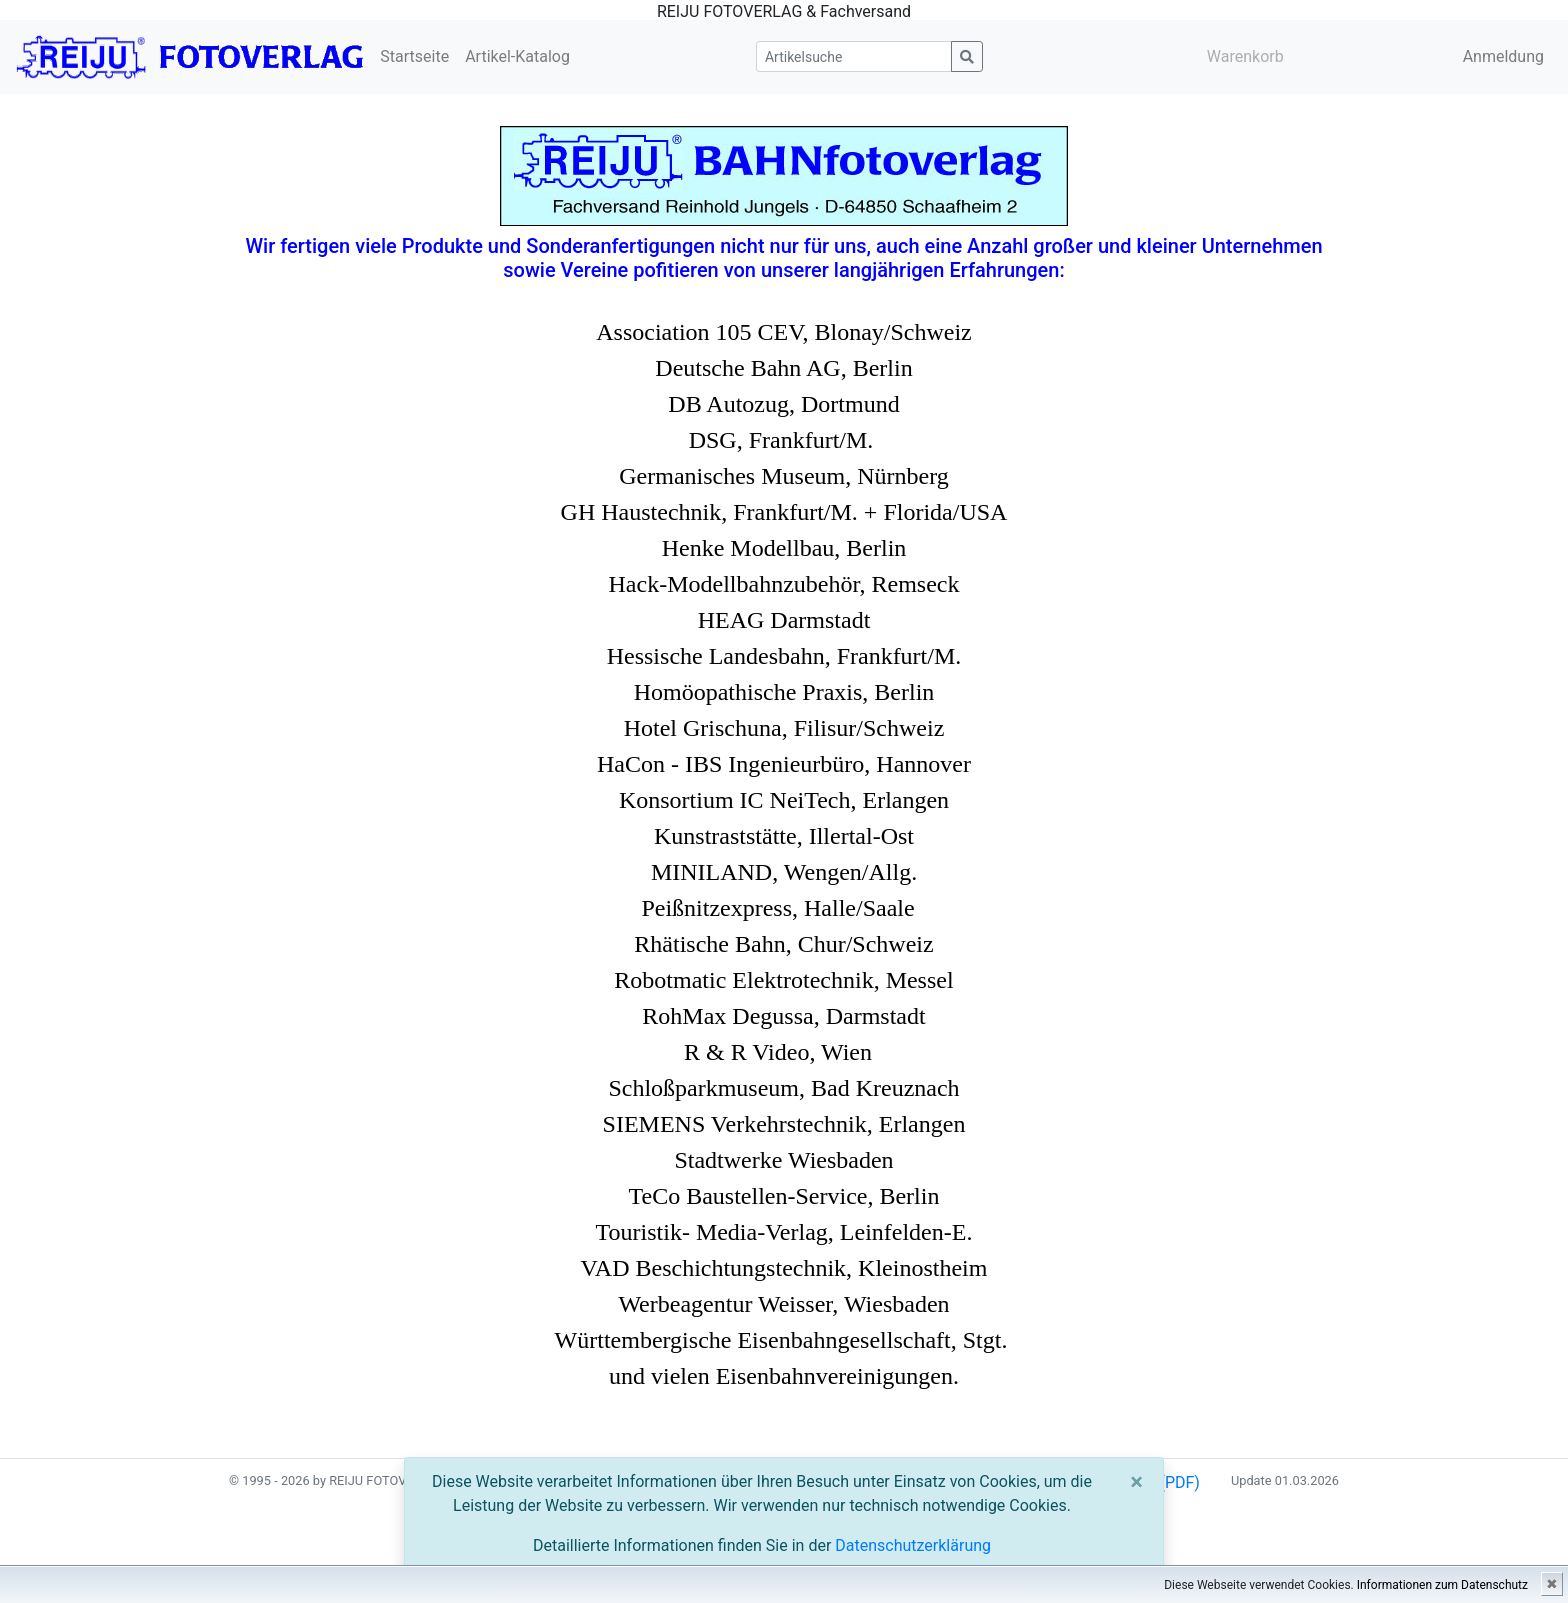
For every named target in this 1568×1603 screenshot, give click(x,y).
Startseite (414, 56)
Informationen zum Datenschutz (1442, 1585)
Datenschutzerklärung (913, 1545)
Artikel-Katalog (517, 56)
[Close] (1136, 1482)
